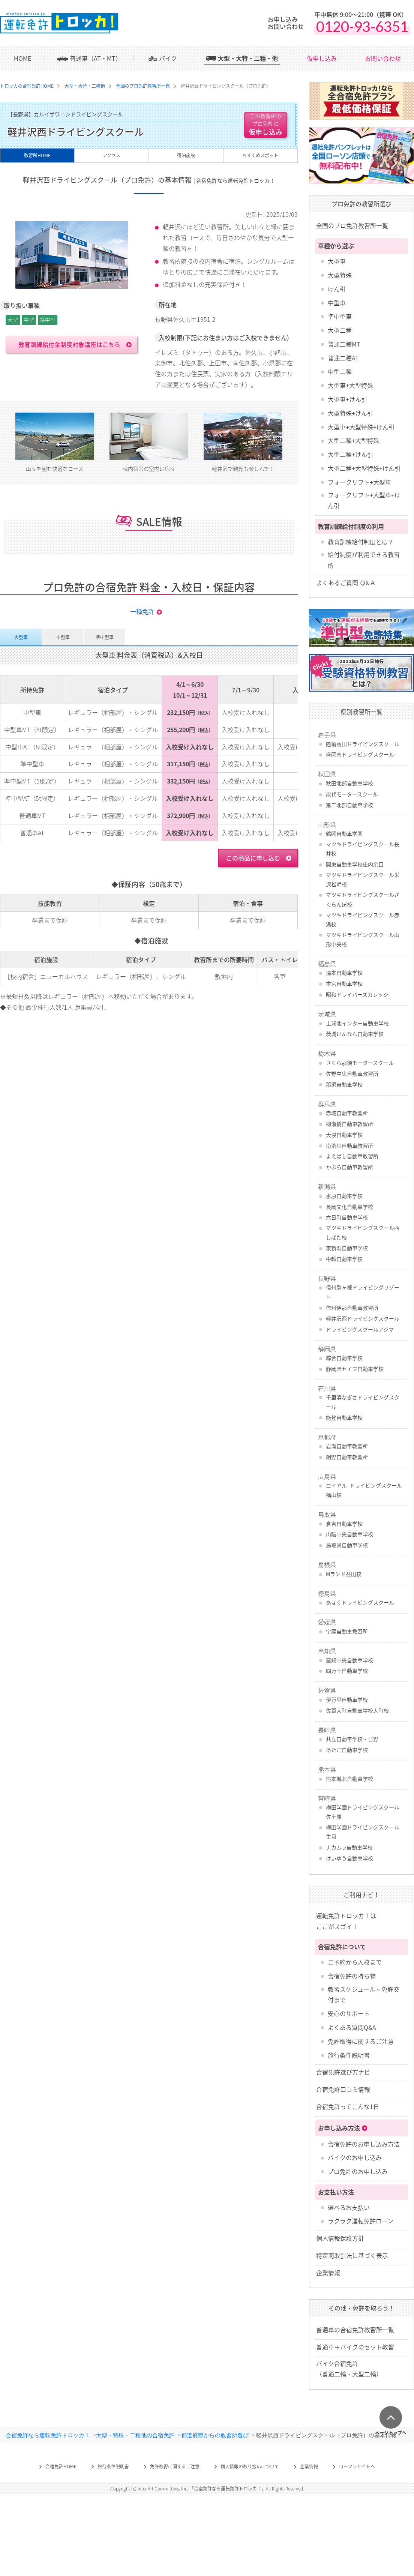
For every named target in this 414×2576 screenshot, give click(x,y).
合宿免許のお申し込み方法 (364, 2143)
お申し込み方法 (339, 2127)
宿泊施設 (186, 155)
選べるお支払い (349, 2207)
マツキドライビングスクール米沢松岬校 (362, 879)
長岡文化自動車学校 (349, 1206)
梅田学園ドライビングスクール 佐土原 (362, 1811)
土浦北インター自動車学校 (357, 1023)
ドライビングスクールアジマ (360, 1329)
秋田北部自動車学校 (349, 783)
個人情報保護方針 (340, 2238)
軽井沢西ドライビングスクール (362, 1318)
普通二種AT (343, 357)
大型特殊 (340, 274)
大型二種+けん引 (350, 454)
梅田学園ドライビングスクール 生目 (362, 1831)
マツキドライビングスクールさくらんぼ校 (362, 899)
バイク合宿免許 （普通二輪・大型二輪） (349, 2369)
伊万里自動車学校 (347, 1699)
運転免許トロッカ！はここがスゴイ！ (346, 1921)
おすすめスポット (260, 155)
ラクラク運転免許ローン (360, 2220)
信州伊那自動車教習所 (352, 1307)
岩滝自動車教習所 (347, 1446)
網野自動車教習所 (347, 1457)
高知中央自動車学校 (349, 1660)
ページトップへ (390, 2432)
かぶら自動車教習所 (349, 1167)
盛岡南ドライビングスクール (360, 754)
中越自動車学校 (344, 1258)
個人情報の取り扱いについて (249, 2466)
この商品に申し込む (253, 857)
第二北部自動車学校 (349, 805)
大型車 (337, 261)
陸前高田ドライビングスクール (362, 744)
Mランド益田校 (344, 1574)
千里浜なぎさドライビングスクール (362, 1401)
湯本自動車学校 (344, 972)
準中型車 (340, 316)
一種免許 (142, 611)
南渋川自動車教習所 (349, 1145)
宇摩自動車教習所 (347, 1631)
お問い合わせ (383, 58)
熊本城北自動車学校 (349, 1778)
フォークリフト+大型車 (359, 481)
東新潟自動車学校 (347, 1248)
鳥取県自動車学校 (347, 1545)
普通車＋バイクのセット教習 (355, 2346)
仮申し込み (322, 58)
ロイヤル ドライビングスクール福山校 (364, 1490)
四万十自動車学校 (347, 1670)
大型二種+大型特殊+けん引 (364, 468)
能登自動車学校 (344, 1417)
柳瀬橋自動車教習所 (349, 1123)
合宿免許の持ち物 (352, 1975)
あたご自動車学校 (347, 1749)
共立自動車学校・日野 (352, 1739)
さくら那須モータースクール (360, 1062)
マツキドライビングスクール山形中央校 (362, 939)
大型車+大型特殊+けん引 (361, 426)
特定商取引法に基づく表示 (352, 2255)
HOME (22, 58)
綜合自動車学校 (344, 1358)
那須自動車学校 (344, 1084)
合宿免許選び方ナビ (343, 2071)
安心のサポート (349, 2013)
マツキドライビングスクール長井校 (362, 848)
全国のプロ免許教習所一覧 (352, 225)
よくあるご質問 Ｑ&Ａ (346, 582)
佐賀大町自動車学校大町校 (357, 1710)
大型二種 (340, 330)
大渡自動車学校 (344, 1134)
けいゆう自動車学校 (349, 1858)
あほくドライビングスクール (360, 1602)
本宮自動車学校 (344, 983)
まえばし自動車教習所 (352, 1156)
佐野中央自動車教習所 (352, 1073)
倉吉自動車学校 (344, 1523)
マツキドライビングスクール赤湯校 (362, 919)
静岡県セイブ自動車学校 (355, 1368)
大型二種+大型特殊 (353, 440)
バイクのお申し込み (355, 2157)
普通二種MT (344, 343)
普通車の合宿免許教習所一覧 (355, 2329)
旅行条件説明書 (349, 2055)
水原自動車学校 (344, 1195)
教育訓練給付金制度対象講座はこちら (69, 344)
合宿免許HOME (60, 2466)
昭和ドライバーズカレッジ (357, 994)
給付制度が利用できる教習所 (364, 560)
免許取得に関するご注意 (361, 2041)
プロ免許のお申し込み (358, 2171)
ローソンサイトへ (357, 2466)
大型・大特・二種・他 (248, 58)
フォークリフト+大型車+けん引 (364, 500)
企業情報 (328, 2272)
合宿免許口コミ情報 (343, 2089)
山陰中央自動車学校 (349, 1534)
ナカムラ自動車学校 (349, 1847)
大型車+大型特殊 (350, 385)
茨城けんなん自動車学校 (355, 1033)
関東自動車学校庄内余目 (355, 864)
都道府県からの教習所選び (215, 2435)
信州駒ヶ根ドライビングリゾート (362, 1291)
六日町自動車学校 (347, 1217)
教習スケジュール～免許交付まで (363, 1994)
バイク (168, 58)
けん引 (337, 288)
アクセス (111, 155)
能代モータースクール (352, 794)
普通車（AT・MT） (96, 58)
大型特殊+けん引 (350, 412)
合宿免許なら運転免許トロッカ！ (48, 2435)
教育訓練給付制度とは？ (361, 541)
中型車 (337, 302)
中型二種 (340, 371)
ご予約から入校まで (355, 1962)
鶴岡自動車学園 (344, 833)
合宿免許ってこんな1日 (347, 2106)
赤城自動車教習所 (347, 1113)
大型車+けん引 (347, 399)
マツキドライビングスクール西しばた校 (362, 1232)
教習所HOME (37, 155)
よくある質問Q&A (352, 2027)
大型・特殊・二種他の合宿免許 (135, 2435)
